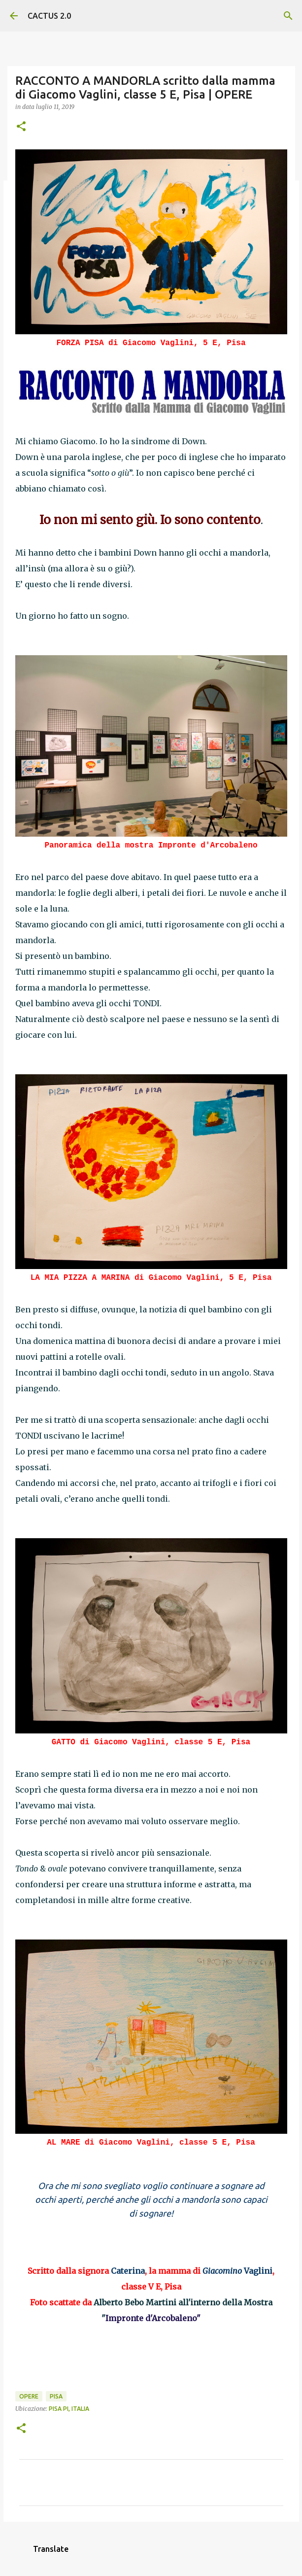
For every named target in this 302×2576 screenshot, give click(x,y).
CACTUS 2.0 (49, 15)
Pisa (56, 2396)
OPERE (28, 2396)
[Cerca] (288, 16)
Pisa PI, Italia (69, 2408)
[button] (21, 127)
